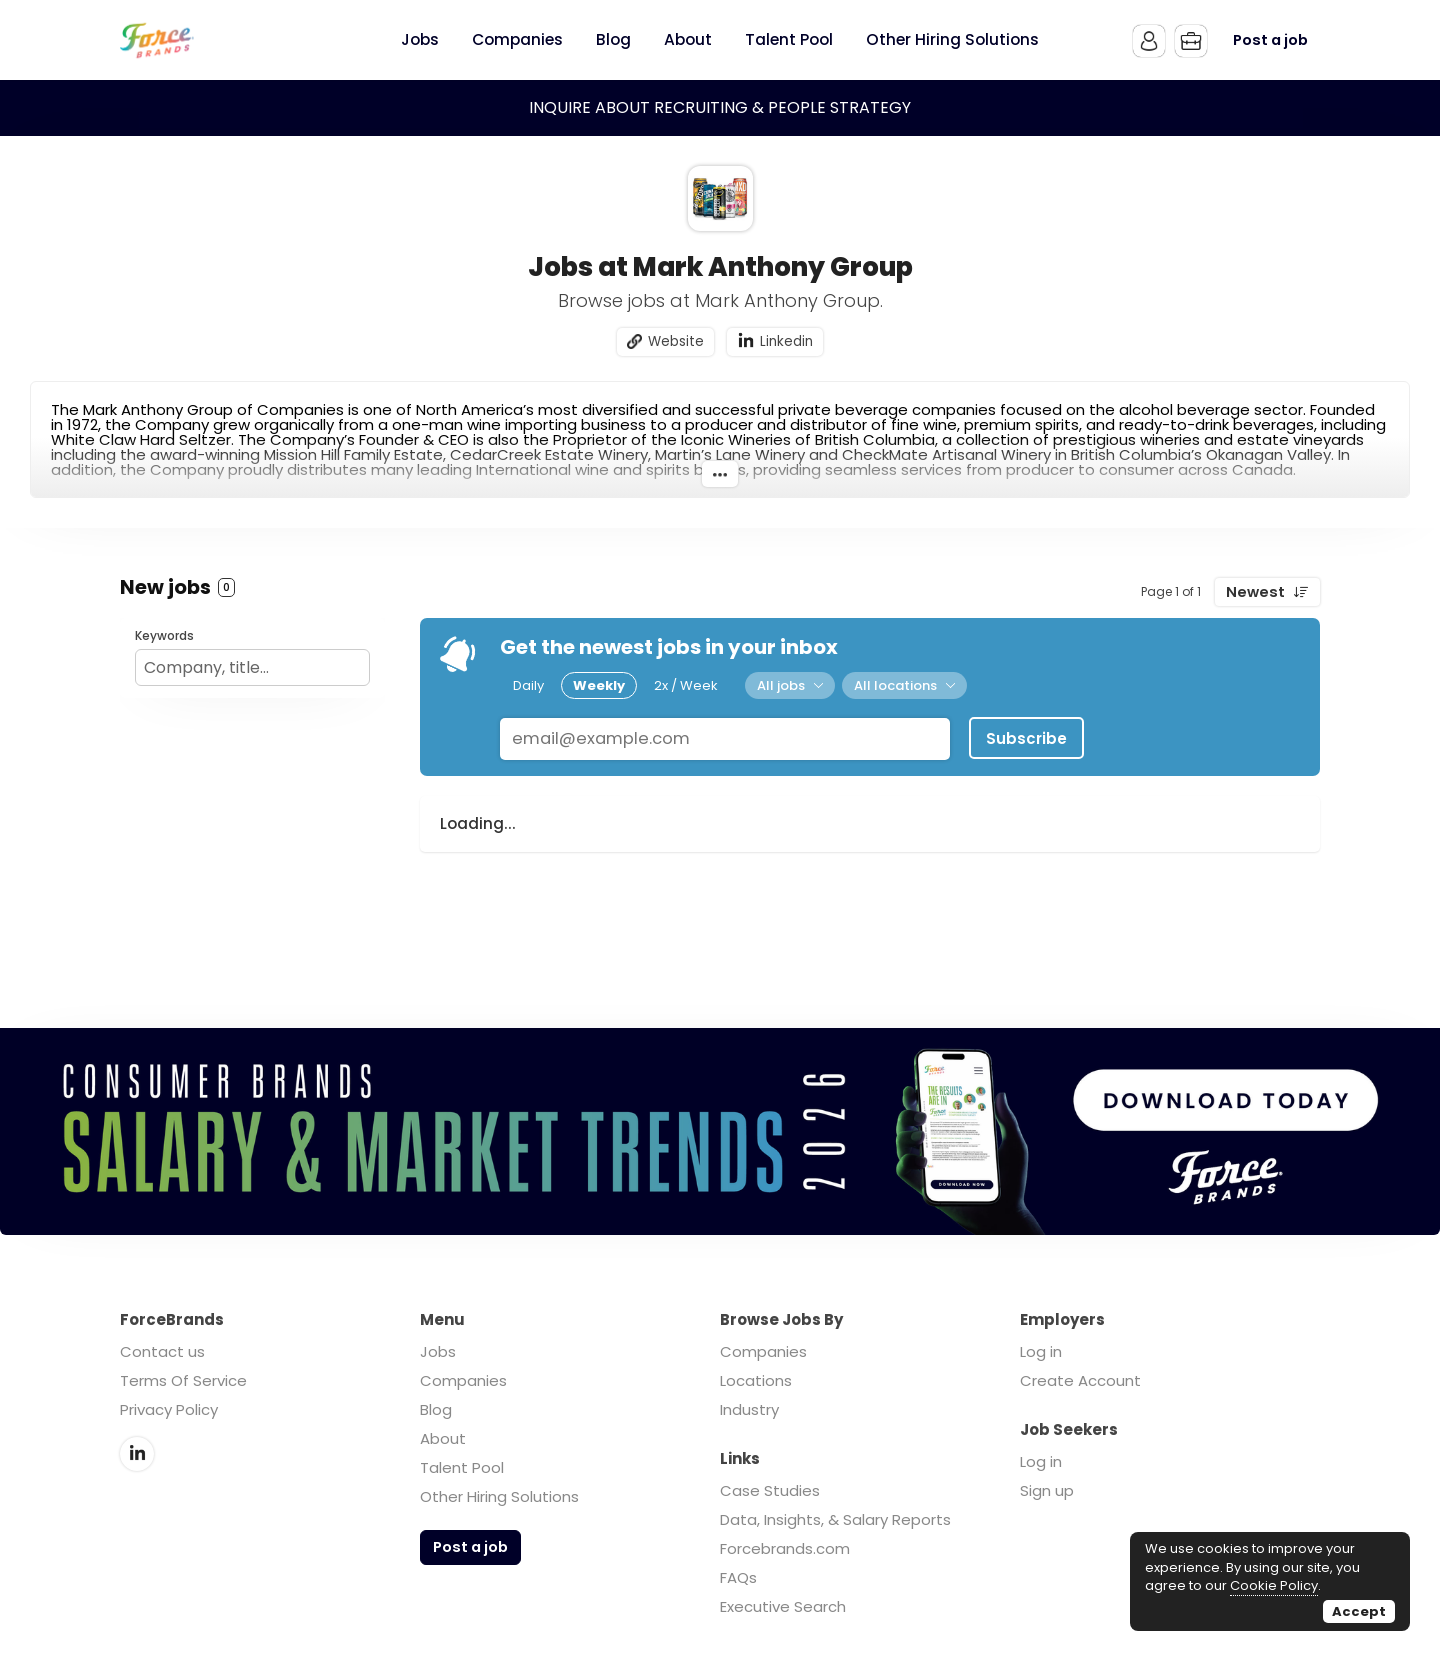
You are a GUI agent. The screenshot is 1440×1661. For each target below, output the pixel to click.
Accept (1359, 1611)
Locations (756, 1380)
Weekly (599, 685)
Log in (1041, 1351)
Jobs (438, 1351)
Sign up (1047, 1490)
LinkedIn (137, 1454)
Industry (749, 1409)
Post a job (1270, 40)
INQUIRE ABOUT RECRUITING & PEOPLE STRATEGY (720, 107)
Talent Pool (462, 1467)
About (443, 1438)
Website (676, 341)
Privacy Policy (169, 1409)
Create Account (1080, 1380)
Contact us (162, 1351)
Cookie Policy (1274, 1585)
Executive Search (783, 1606)
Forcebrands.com (785, 1548)
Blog (436, 1409)
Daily (528, 685)
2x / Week (686, 685)
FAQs (738, 1577)
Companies (463, 1380)
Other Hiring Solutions (499, 1496)
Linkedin (786, 341)
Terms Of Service (183, 1380)
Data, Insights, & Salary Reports (835, 1519)
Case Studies (770, 1490)
